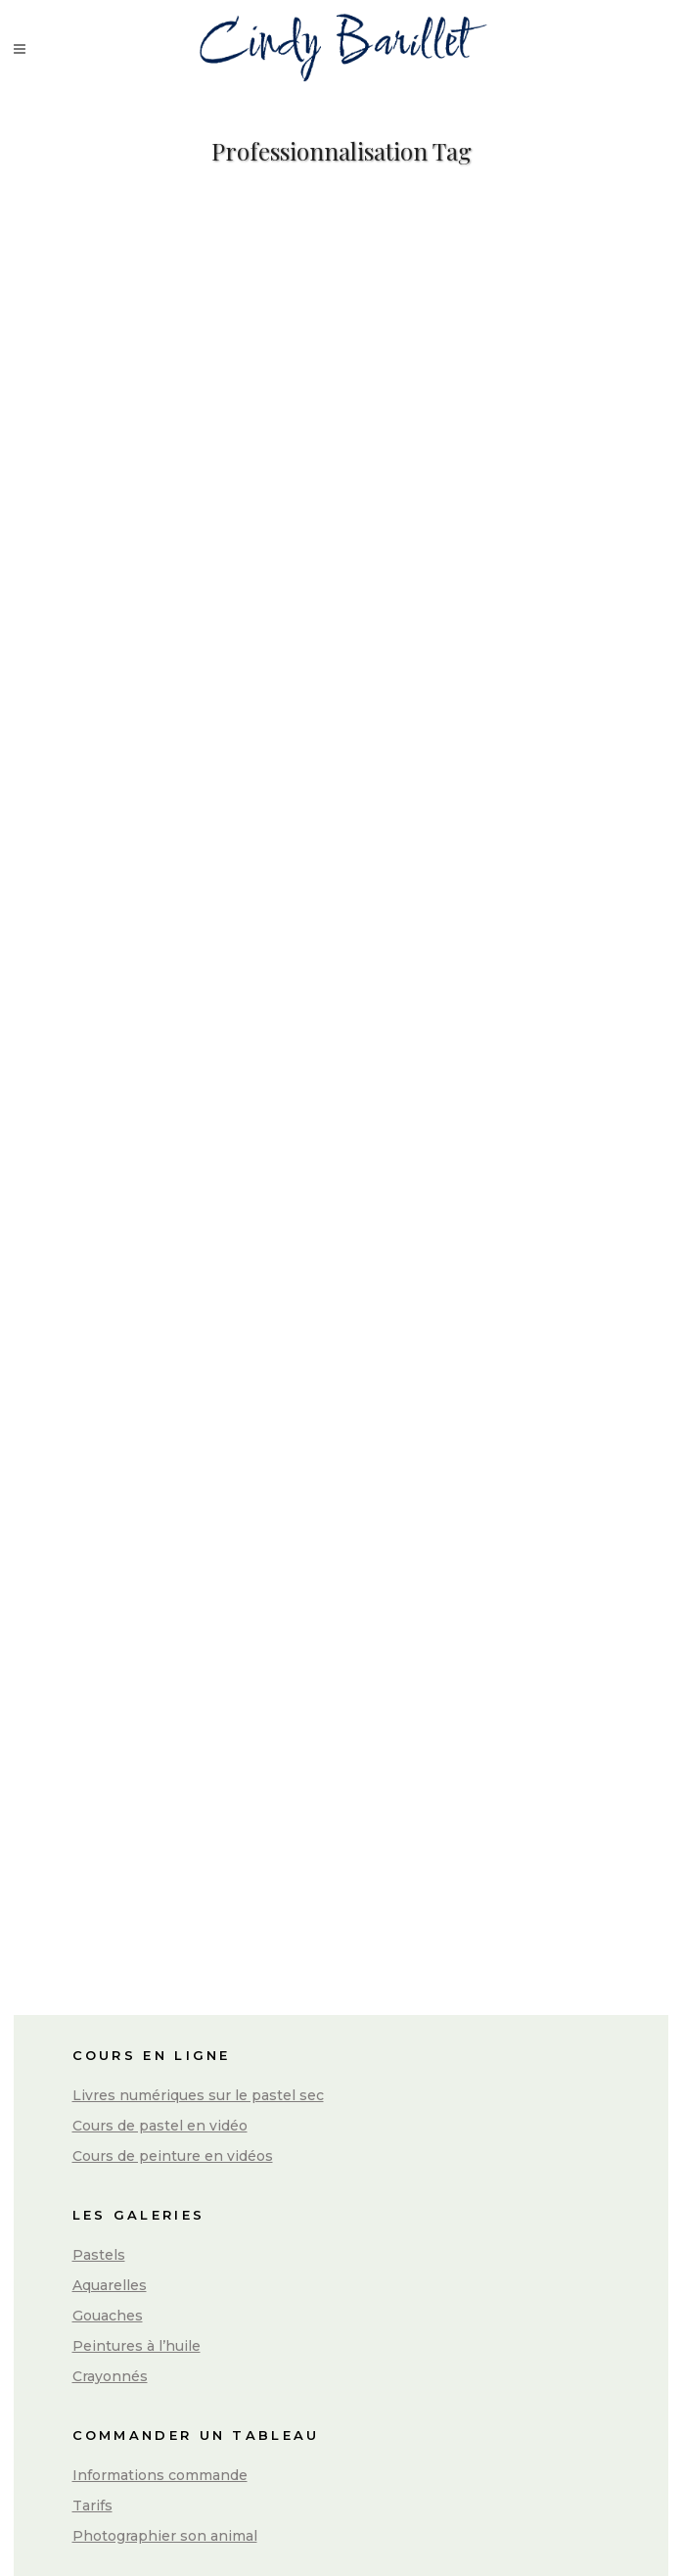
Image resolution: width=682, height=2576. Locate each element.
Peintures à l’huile (136, 2346)
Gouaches (107, 2315)
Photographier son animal (164, 2536)
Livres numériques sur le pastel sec (198, 2095)
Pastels (98, 2255)
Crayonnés (110, 2376)
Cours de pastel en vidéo (160, 2125)
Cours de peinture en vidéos (172, 2156)
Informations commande (160, 2475)
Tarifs (92, 2505)
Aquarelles (109, 2285)
